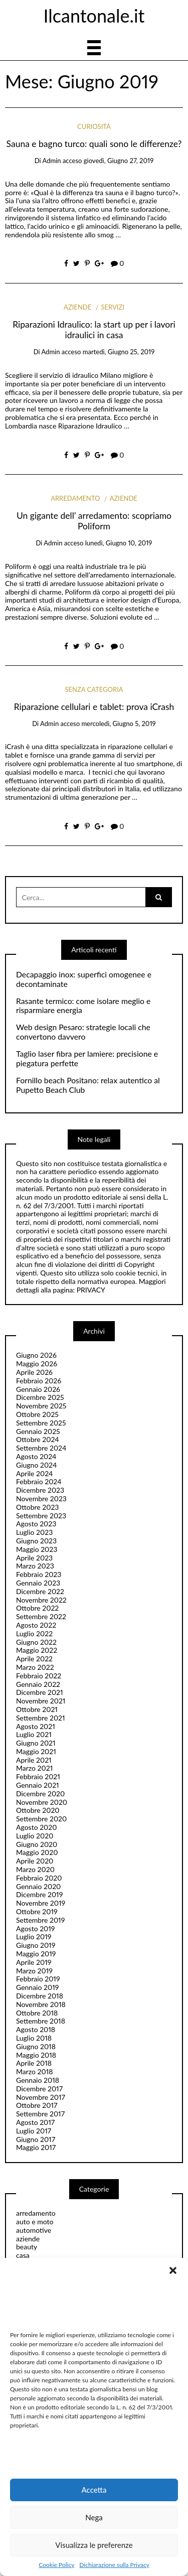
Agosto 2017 (35, 2122)
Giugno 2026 (36, 1355)
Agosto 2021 (35, 1726)
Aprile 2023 (34, 1557)
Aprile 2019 (33, 1962)
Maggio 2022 (36, 1650)
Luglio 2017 (33, 2130)
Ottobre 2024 (37, 1439)
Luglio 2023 (34, 1532)
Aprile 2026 (34, 1372)
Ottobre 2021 (37, 1709)
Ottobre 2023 (37, 1507)
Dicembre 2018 (39, 1995)
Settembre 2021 (40, 1717)
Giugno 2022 (36, 1642)
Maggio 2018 (36, 2055)
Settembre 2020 (41, 1818)
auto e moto (35, 2221)
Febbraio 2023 (38, 1574)
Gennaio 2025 (38, 1431)
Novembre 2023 (41, 1498)
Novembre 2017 (40, 2097)
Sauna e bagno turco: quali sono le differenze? (94, 143)
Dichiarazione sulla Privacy (114, 2564)
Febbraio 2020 (39, 1878)
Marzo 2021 (34, 1768)
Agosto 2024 (36, 1456)
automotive (33, 2230)
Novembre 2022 (41, 1600)
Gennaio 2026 (38, 1389)
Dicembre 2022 (40, 1591)
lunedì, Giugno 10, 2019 (118, 543)
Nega (94, 2517)
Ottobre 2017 (36, 2105)
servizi (112, 307)
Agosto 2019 (35, 1928)
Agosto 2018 (35, 2029)
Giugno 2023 (36, 1540)
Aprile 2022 (34, 1658)
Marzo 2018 (34, 2071)
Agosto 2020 (36, 1827)
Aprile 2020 (34, 1860)
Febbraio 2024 (39, 1481)
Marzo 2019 (34, 1970)
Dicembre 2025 (40, 1397)
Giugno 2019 (35, 1945)
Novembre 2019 (40, 1903)
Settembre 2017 (40, 2113)
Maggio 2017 (36, 2147)
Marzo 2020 (35, 1869)
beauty (26, 2246)
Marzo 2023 (35, 1565)
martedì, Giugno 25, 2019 (119, 352)
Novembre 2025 (41, 1405)
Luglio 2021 (34, 1734)
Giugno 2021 (36, 1743)
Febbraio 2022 (38, 1675)
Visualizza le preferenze (93, 2544)
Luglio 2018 (34, 2038)
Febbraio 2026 (38, 1380)
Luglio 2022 (34, 1633)
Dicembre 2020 (40, 1793)
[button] (173, 2270)
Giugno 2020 (36, 1844)
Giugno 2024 (36, 1465)
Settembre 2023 (41, 1515)
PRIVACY (91, 1289)
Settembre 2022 (41, 1616)
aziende (77, 307)
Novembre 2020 (41, 1802)
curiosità (94, 126)
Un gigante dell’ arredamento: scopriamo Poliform (94, 520)
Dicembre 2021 (39, 1692)
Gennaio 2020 (38, 1886)
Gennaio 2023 (38, 1583)
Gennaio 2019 (37, 1987)
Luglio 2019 (33, 1936)
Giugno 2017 (35, 2139)
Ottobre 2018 (37, 2013)
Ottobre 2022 (37, 1608)
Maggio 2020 (37, 1852)
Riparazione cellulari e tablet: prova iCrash (94, 706)
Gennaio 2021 (37, 1785)
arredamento (75, 498)
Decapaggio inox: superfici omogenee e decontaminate (83, 979)
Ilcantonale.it (94, 16)
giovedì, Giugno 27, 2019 (119, 161)
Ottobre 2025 (37, 1414)
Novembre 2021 (40, 1700)
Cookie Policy (56, 2564)
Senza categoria (94, 689)
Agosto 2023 (36, 1523)
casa (23, 2255)
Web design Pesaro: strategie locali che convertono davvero (83, 1032)
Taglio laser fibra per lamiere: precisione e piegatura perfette (87, 1058)
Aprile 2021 (34, 1760)
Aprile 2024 (34, 1473)
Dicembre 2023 (40, 1490)
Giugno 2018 (36, 2046)
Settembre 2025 (41, 1422)
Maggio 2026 (36, 1363)
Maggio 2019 (36, 1953)
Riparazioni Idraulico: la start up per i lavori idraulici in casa (94, 329)
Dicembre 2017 (39, 2088)
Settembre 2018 (40, 2021)
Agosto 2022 (36, 1625)
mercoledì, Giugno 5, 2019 (118, 724)
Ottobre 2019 (37, 1911)
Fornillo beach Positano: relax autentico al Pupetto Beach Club (88, 1085)
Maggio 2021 (36, 1751)
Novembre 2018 (41, 2004)
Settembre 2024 (41, 1448)
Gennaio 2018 (37, 2080)
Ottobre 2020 (38, 1810)
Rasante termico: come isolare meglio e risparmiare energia (83, 1005)
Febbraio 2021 (38, 1776)
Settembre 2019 (40, 1920)
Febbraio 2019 (38, 1978)
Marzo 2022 (35, 1667)
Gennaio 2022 (38, 1684)
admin (51, 161)
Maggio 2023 (36, 1549)
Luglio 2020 (34, 1835)
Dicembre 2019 (39, 1894)
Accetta (94, 2489)
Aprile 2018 (34, 2063)
